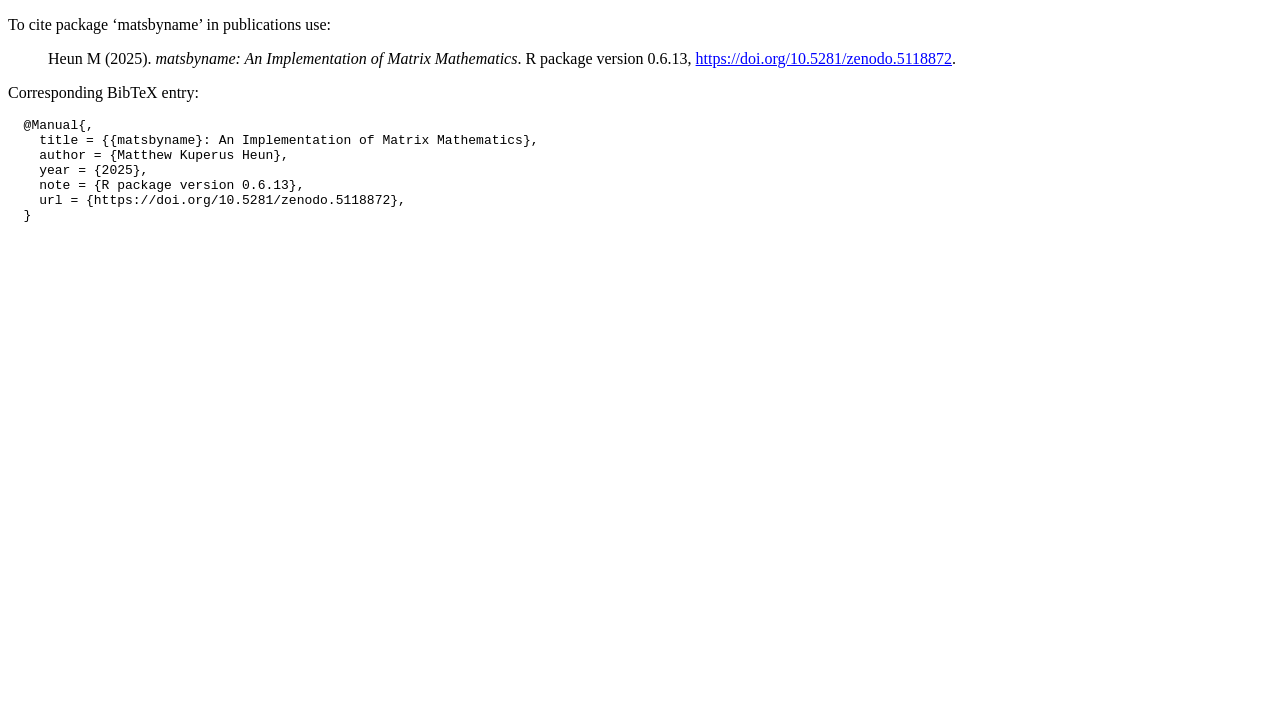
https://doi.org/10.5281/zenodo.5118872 (824, 58)
